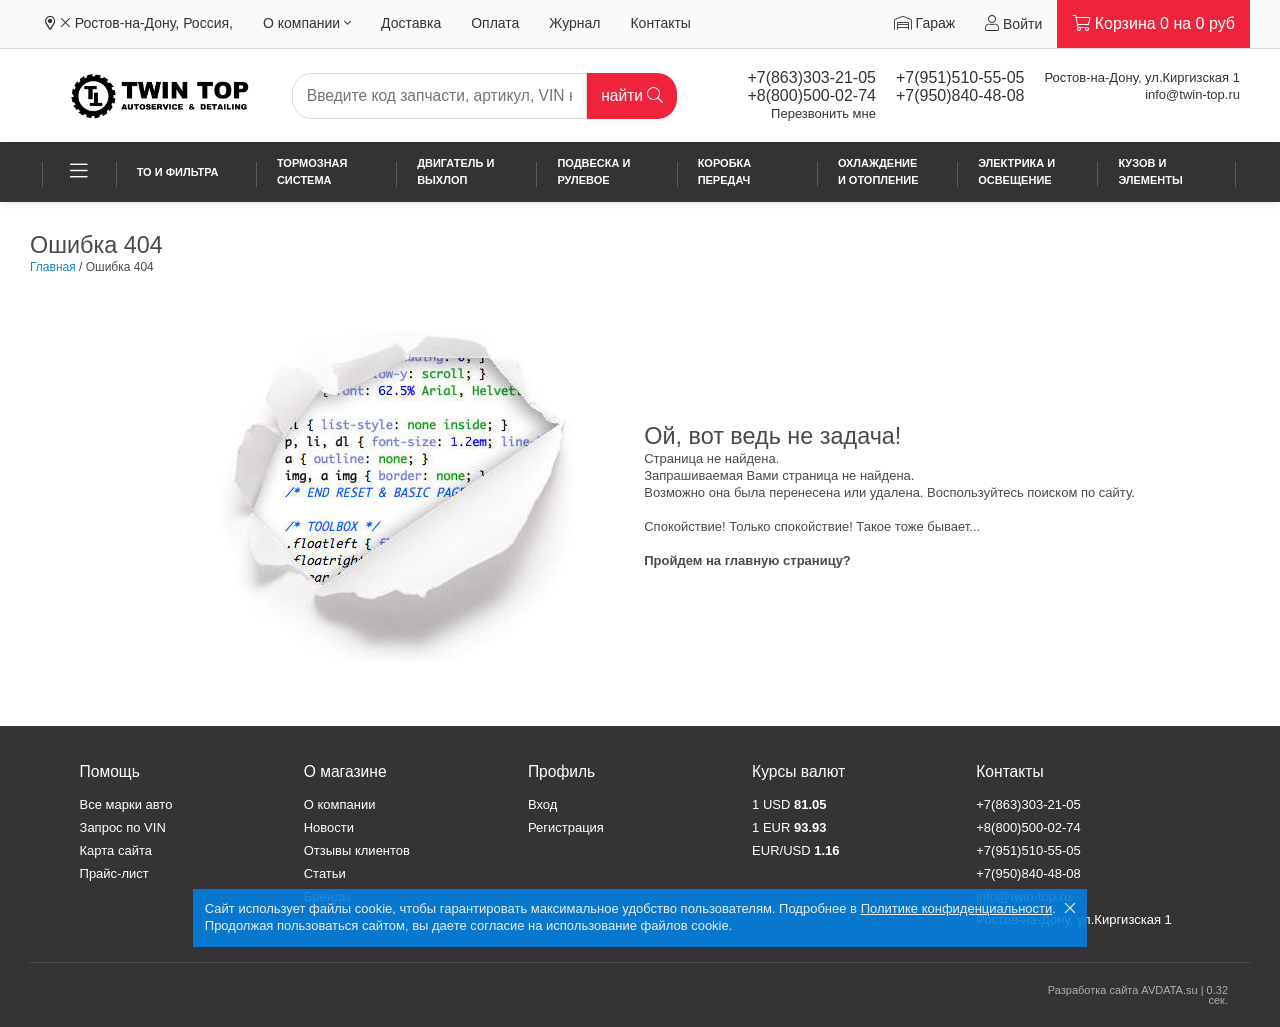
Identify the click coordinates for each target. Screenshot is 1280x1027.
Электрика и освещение (1016, 171)
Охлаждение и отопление (878, 171)
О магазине (345, 771)
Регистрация (566, 827)
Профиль (561, 771)
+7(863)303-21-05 (811, 77)
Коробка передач (725, 171)
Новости (329, 827)
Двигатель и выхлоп (455, 171)
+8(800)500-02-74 (811, 95)
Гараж (924, 23)
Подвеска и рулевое (593, 171)
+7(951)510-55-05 (960, 77)
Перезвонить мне (823, 113)
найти (632, 95)
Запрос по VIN (123, 827)
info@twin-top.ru (1192, 94)
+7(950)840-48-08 (960, 95)
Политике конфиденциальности (957, 908)
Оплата (495, 23)
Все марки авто (126, 804)
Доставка (411, 23)
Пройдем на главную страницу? (747, 560)
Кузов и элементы (1150, 171)
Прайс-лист (114, 873)
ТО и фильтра (178, 172)
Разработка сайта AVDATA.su (1123, 990)
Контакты (660, 23)
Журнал (574, 23)
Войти (1013, 23)
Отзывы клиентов (357, 850)
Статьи (325, 873)
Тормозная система (312, 171)
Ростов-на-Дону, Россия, (154, 23)
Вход (542, 804)
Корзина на (1153, 23)
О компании (307, 23)
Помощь (110, 771)
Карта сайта (116, 850)
